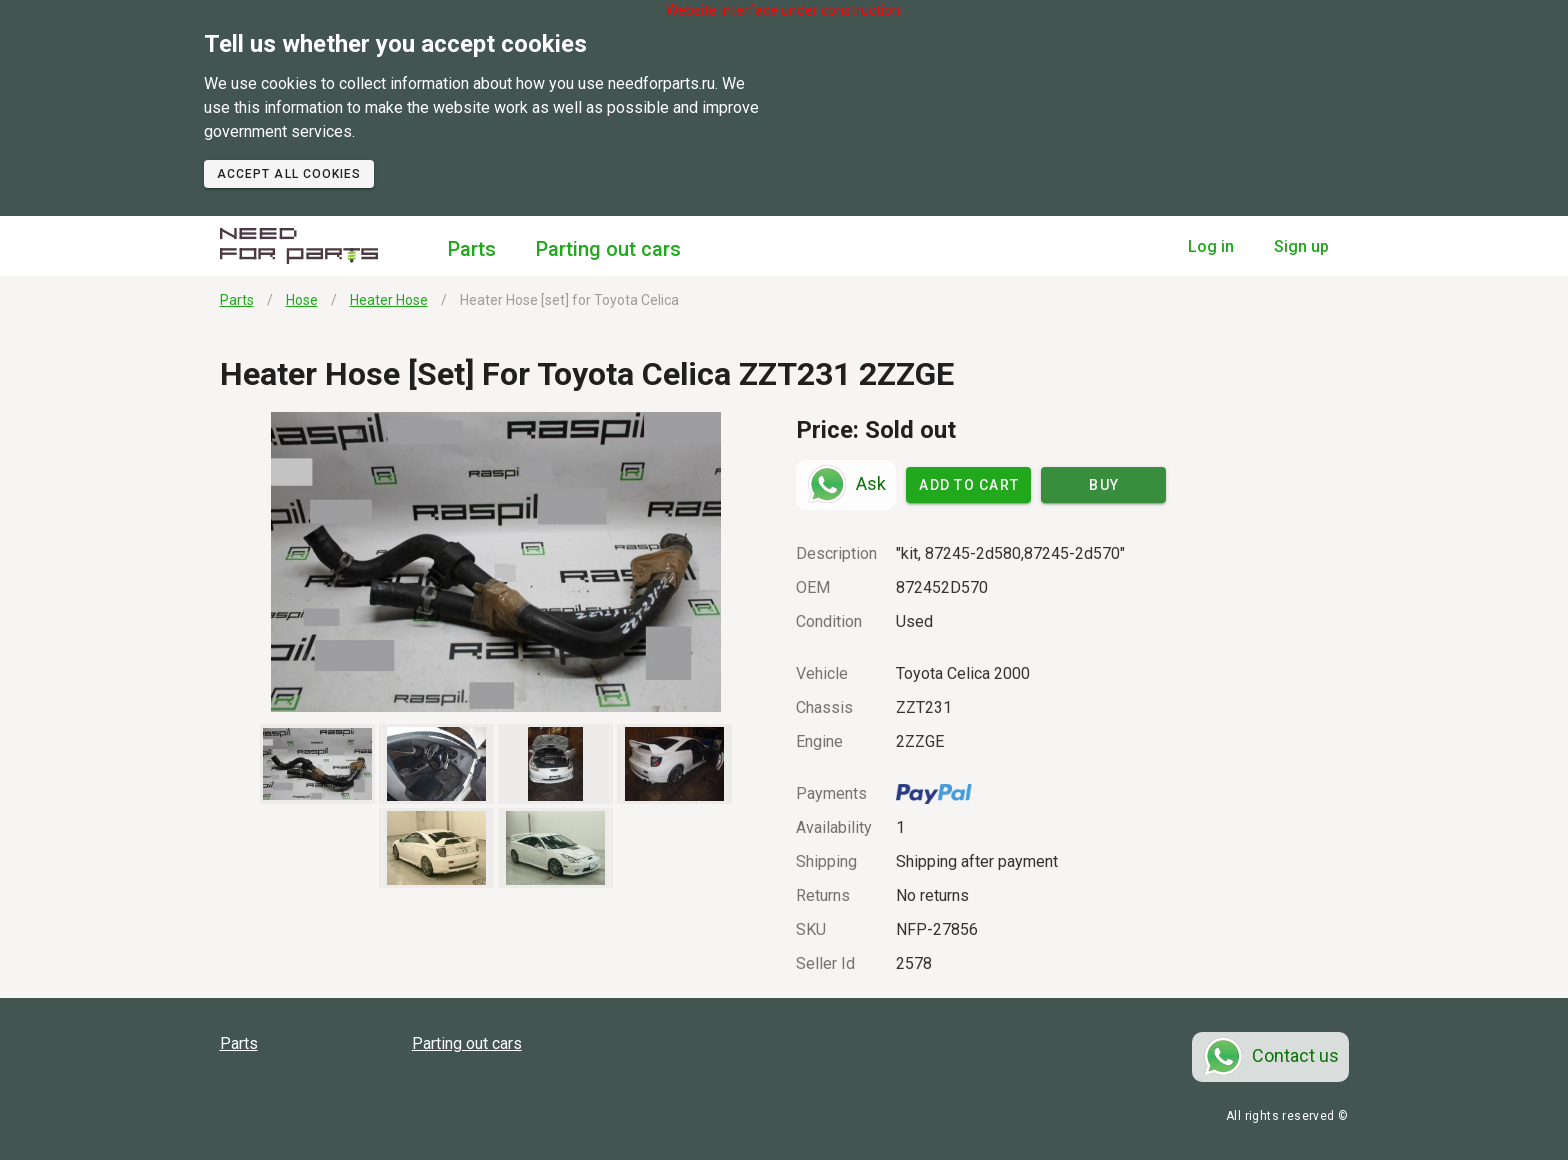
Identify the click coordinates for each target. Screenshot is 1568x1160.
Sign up (1301, 246)
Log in (1211, 246)
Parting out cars (608, 249)
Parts (472, 249)
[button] (496, 562)
